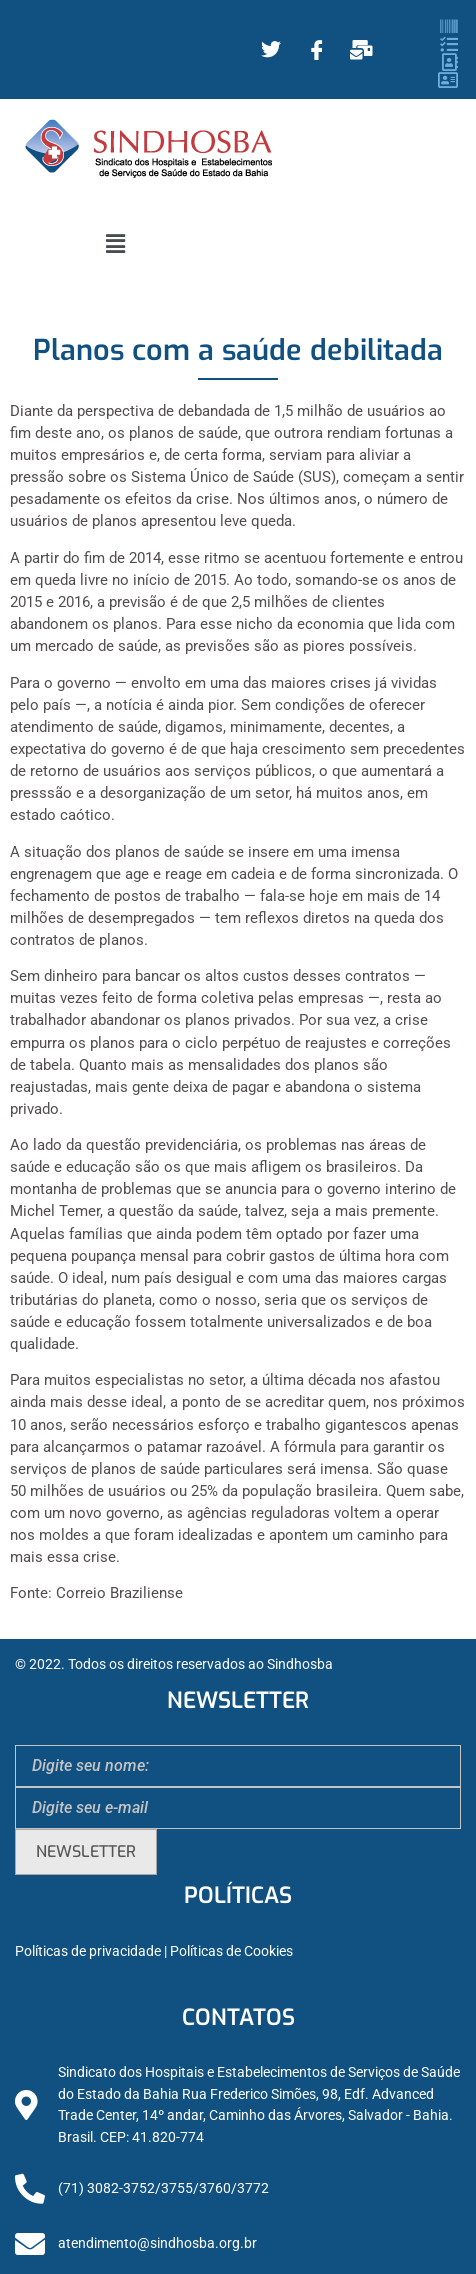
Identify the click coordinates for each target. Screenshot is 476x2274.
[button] (115, 244)
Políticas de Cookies (231, 1951)
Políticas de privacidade (88, 1951)
